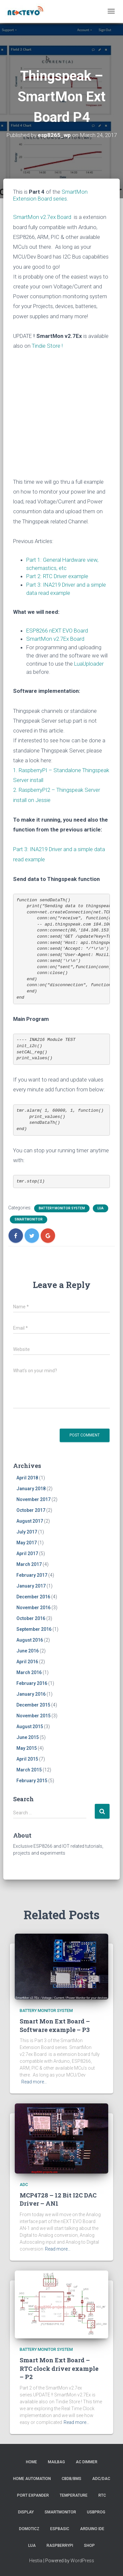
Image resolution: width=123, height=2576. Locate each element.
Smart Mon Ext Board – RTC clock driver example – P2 (59, 2368)
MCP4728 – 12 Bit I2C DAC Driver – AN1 (58, 2199)
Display (26, 2512)
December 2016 (33, 1596)
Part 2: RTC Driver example (57, 576)
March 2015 (29, 1769)
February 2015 (31, 1780)
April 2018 (27, 1477)
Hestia (35, 2560)
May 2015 (26, 1748)
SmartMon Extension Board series (50, 195)
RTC (102, 2495)
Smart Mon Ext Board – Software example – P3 (55, 2025)
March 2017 (29, 1564)
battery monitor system (62, 1208)
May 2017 (26, 1542)
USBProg (96, 2512)
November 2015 (33, 1715)
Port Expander (33, 2495)
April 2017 (27, 1553)
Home (31, 2462)
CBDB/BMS (71, 2478)
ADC (24, 2184)
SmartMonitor (28, 1219)
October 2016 (30, 1618)
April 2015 (27, 1759)
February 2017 (31, 1575)
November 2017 (33, 1499)
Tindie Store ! (47, 345)
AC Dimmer (86, 2462)
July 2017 (26, 1531)
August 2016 (29, 1640)
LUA (100, 1208)
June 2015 (27, 1737)
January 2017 (31, 1586)
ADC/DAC (101, 2478)
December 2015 (33, 1705)
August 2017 (29, 1521)
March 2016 (29, 1672)
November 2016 (33, 1607)
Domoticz (29, 2529)
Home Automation (32, 2478)
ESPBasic (59, 2529)
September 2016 (33, 1629)
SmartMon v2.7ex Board (42, 217)
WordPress (82, 2560)
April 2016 (27, 1661)
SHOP (89, 2545)
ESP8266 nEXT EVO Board (57, 630)
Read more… (34, 2081)
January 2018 (31, 1488)
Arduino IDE (92, 2529)
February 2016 (31, 1683)
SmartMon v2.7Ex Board (55, 638)
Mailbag (56, 2462)
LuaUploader (89, 663)
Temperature (74, 2495)
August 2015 (29, 1726)
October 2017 (30, 1510)
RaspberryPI (60, 2545)
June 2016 (27, 1650)
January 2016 (31, 1694)
